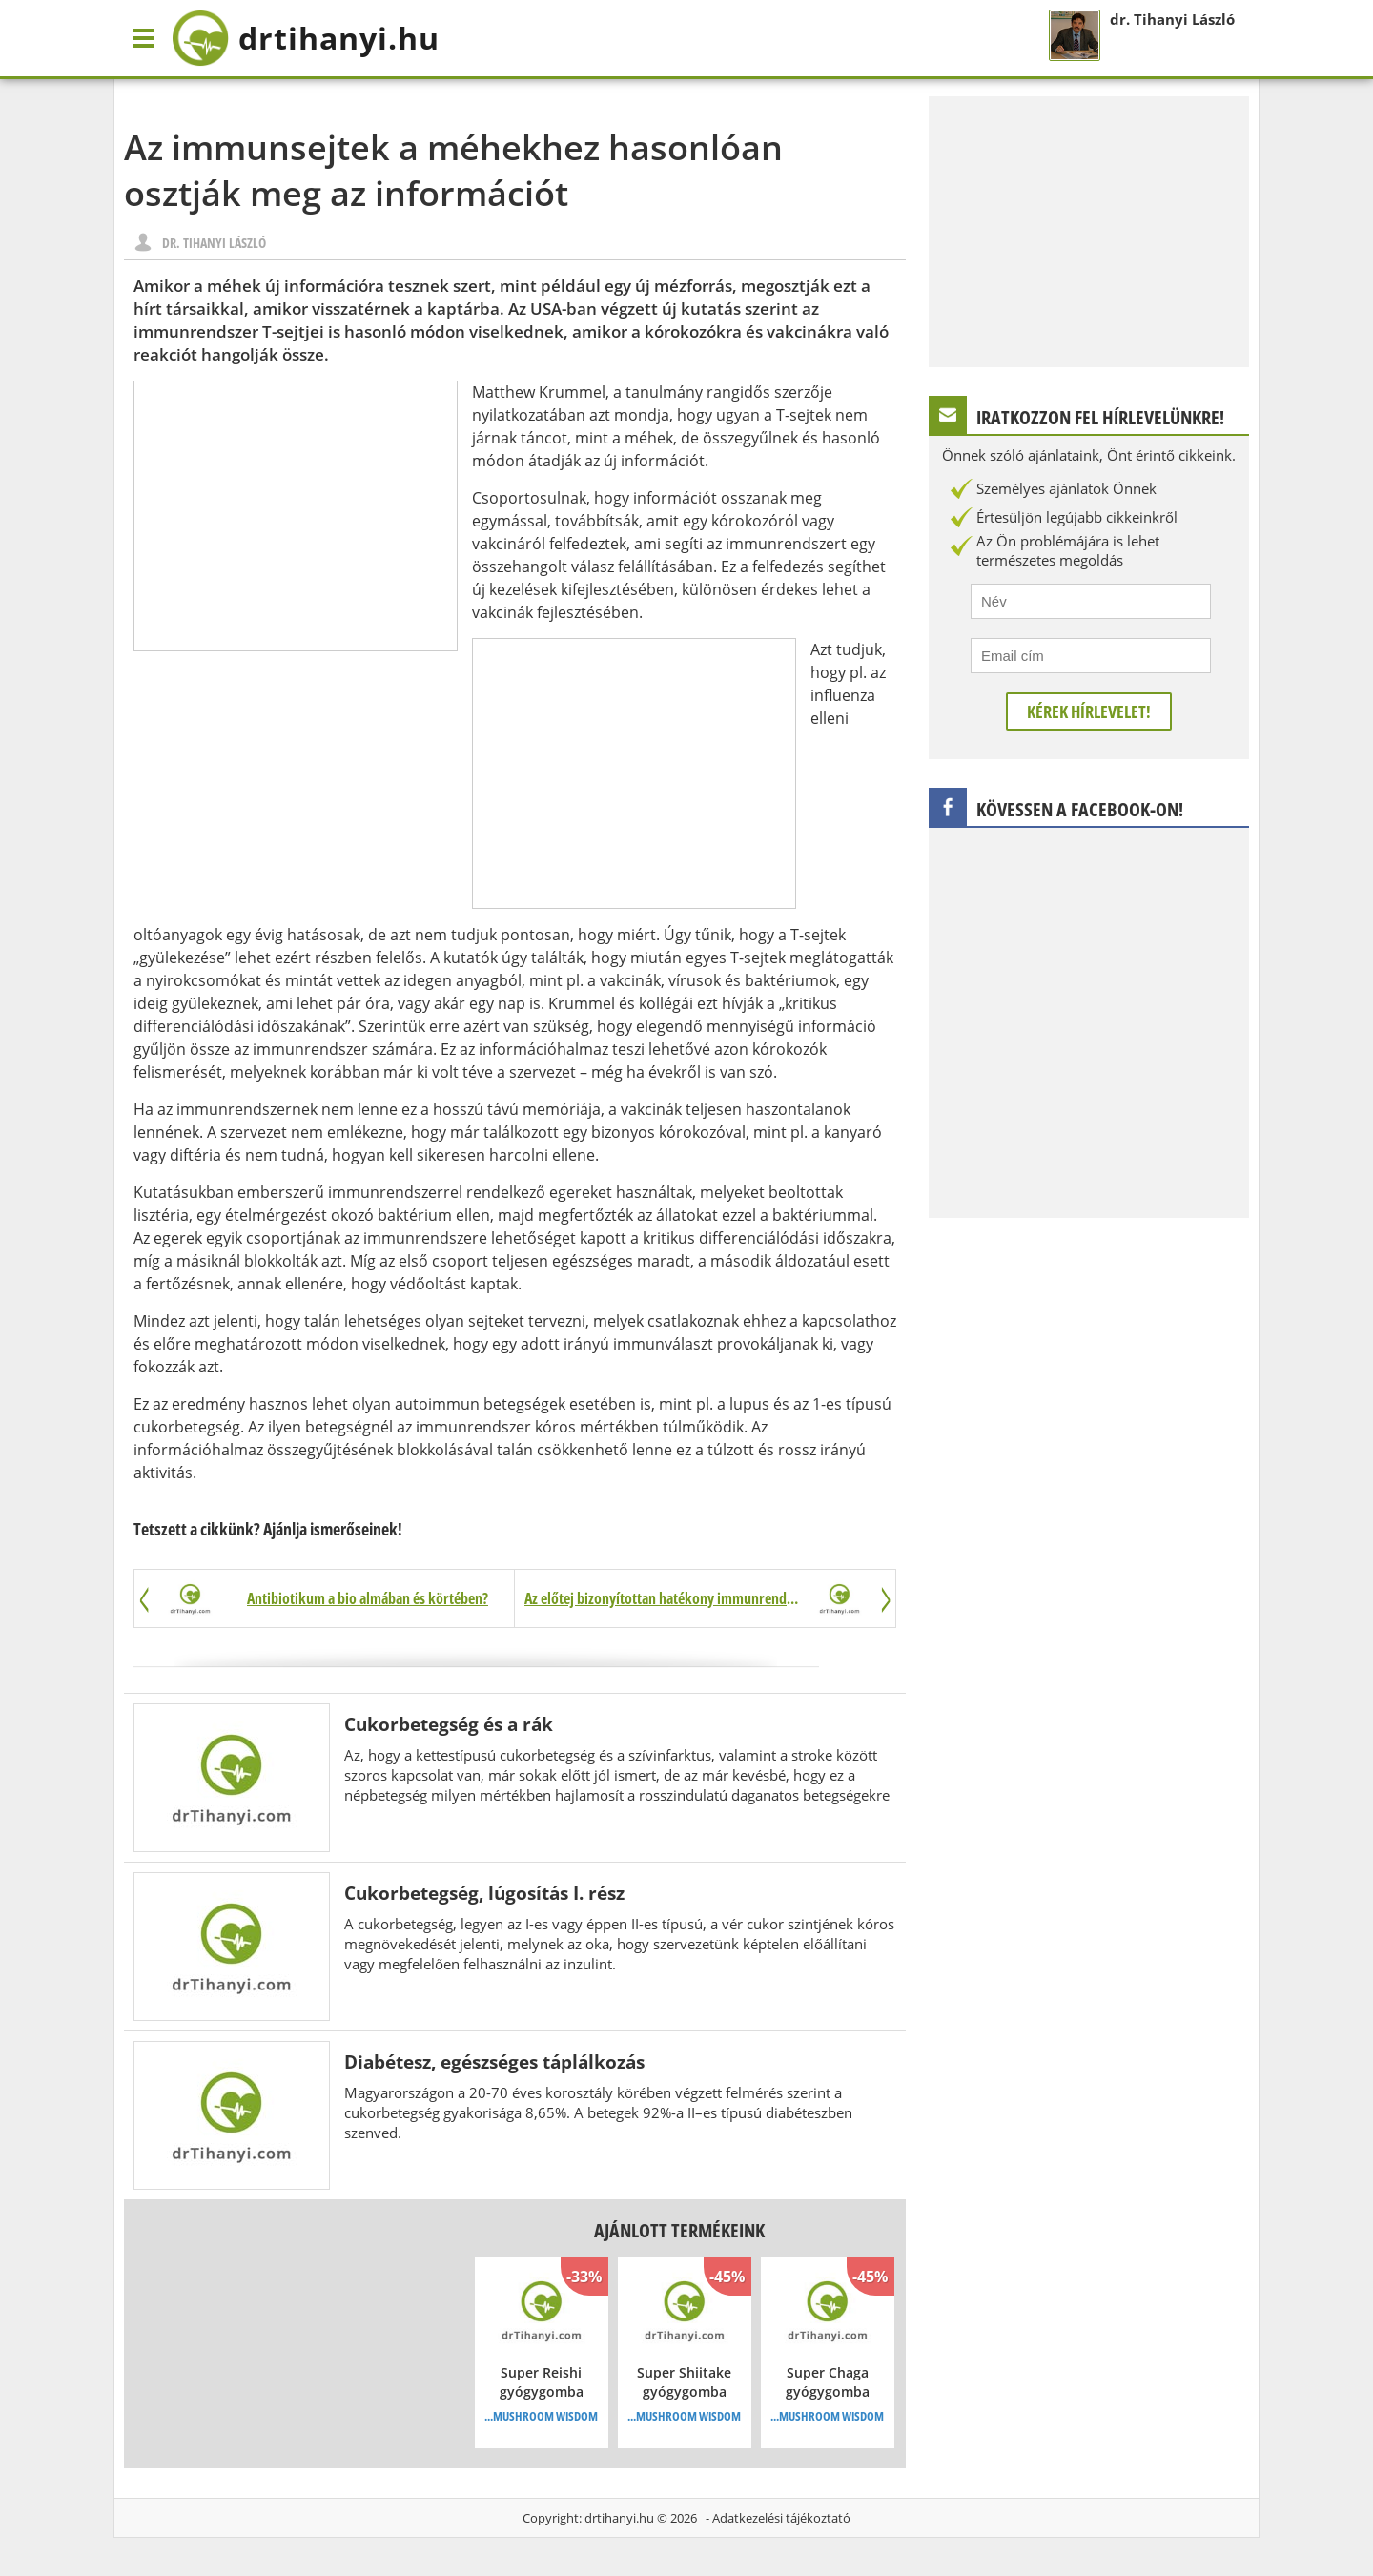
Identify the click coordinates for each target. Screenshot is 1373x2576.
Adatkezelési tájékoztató (781, 2517)
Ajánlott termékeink (679, 2230)
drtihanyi (306, 38)
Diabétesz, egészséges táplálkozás (494, 2061)
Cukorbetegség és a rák (448, 1724)
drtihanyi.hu (619, 2517)
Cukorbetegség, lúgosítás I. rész (484, 1893)
